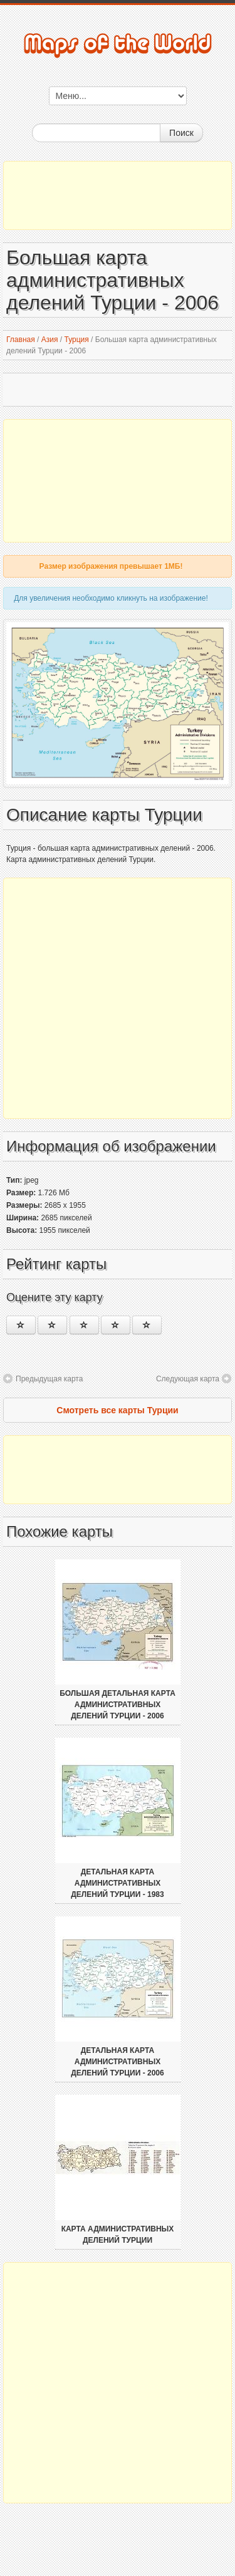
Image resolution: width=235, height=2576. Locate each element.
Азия (49, 339)
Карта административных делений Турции (117, 2235)
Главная (20, 339)
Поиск (181, 133)
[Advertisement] (117, 195)
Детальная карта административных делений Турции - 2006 (117, 2061)
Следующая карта (187, 1378)
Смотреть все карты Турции (117, 1410)
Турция (76, 339)
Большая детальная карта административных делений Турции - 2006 (117, 1704)
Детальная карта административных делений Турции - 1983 (117, 1883)
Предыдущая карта (49, 1378)
